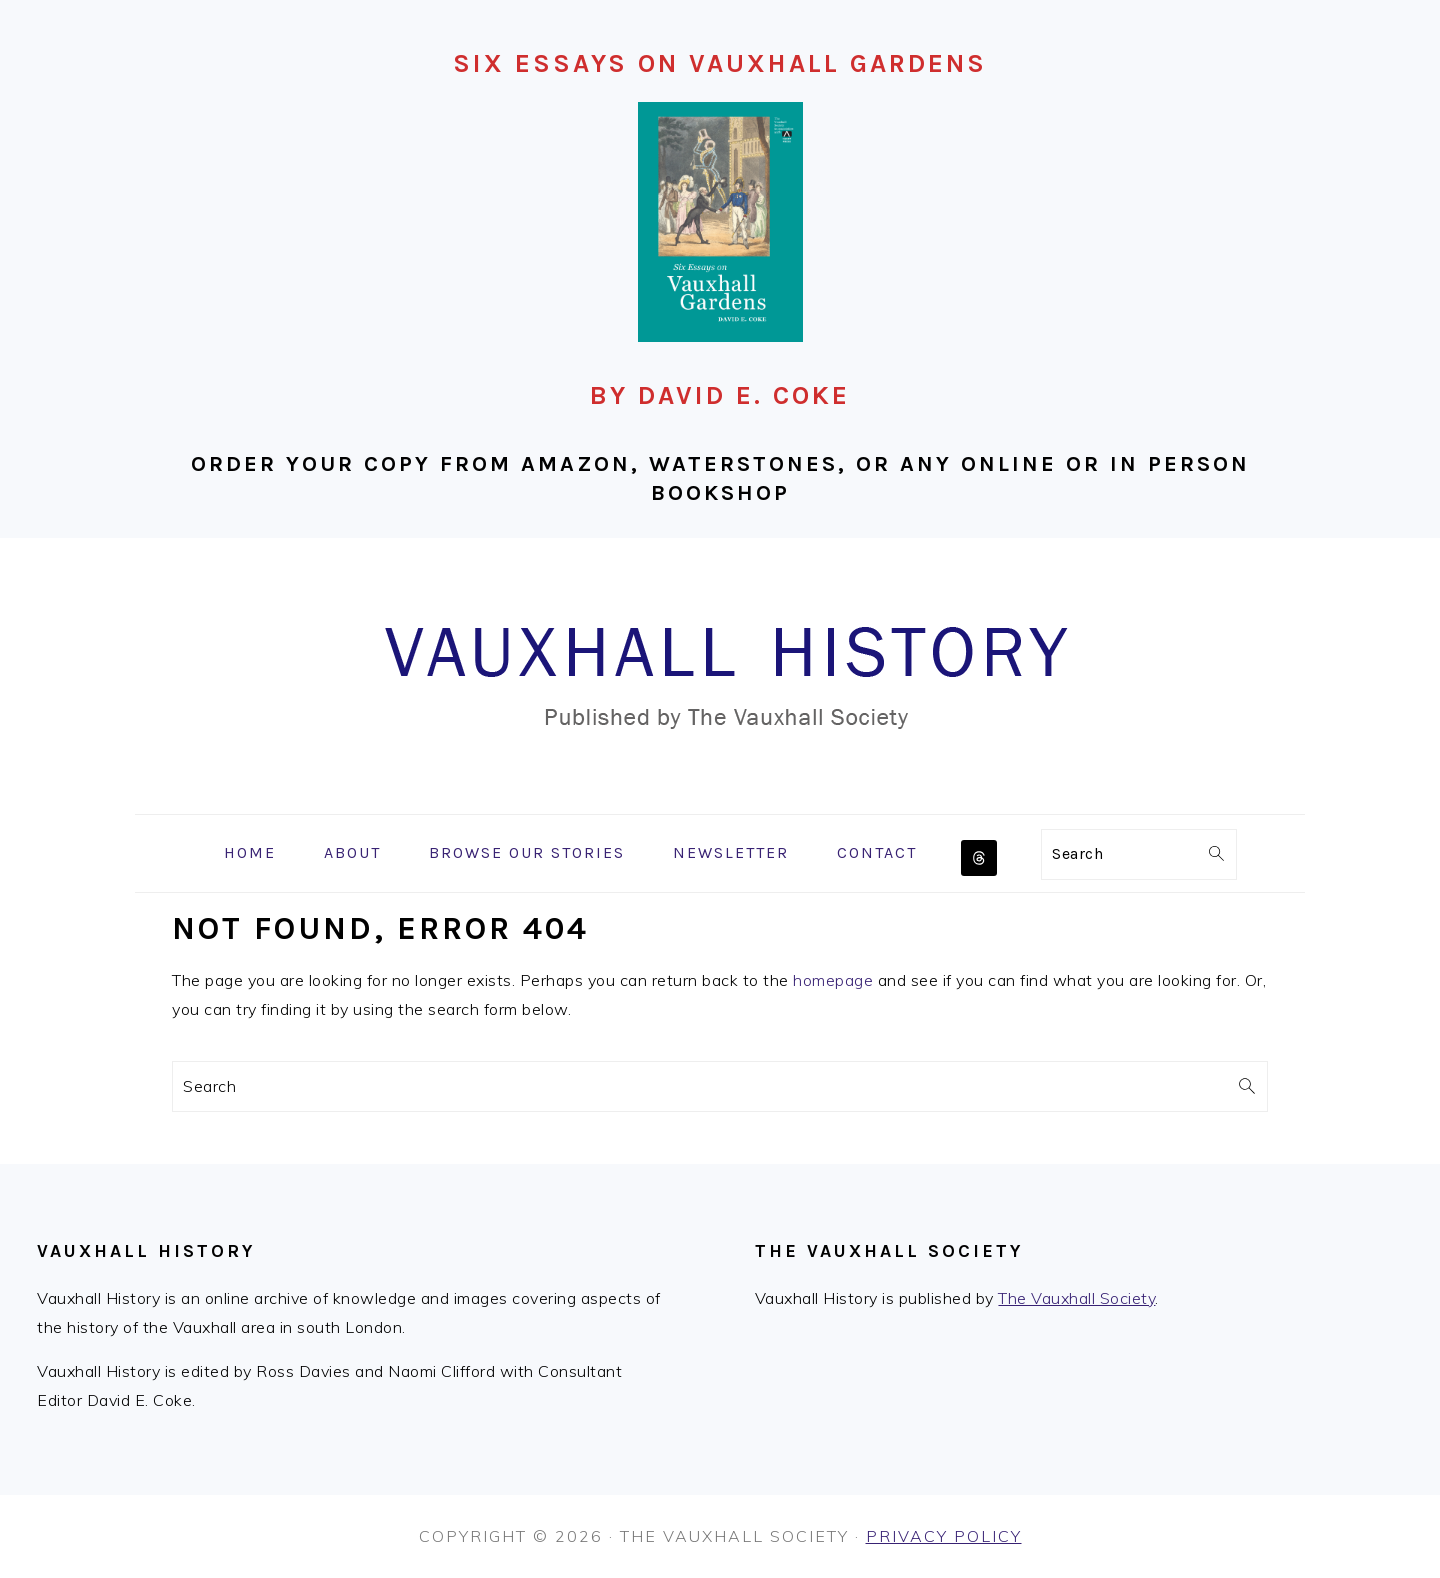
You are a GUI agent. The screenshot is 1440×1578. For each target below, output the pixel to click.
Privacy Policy (944, 1536)
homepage (833, 980)
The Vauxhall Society (1076, 1298)
